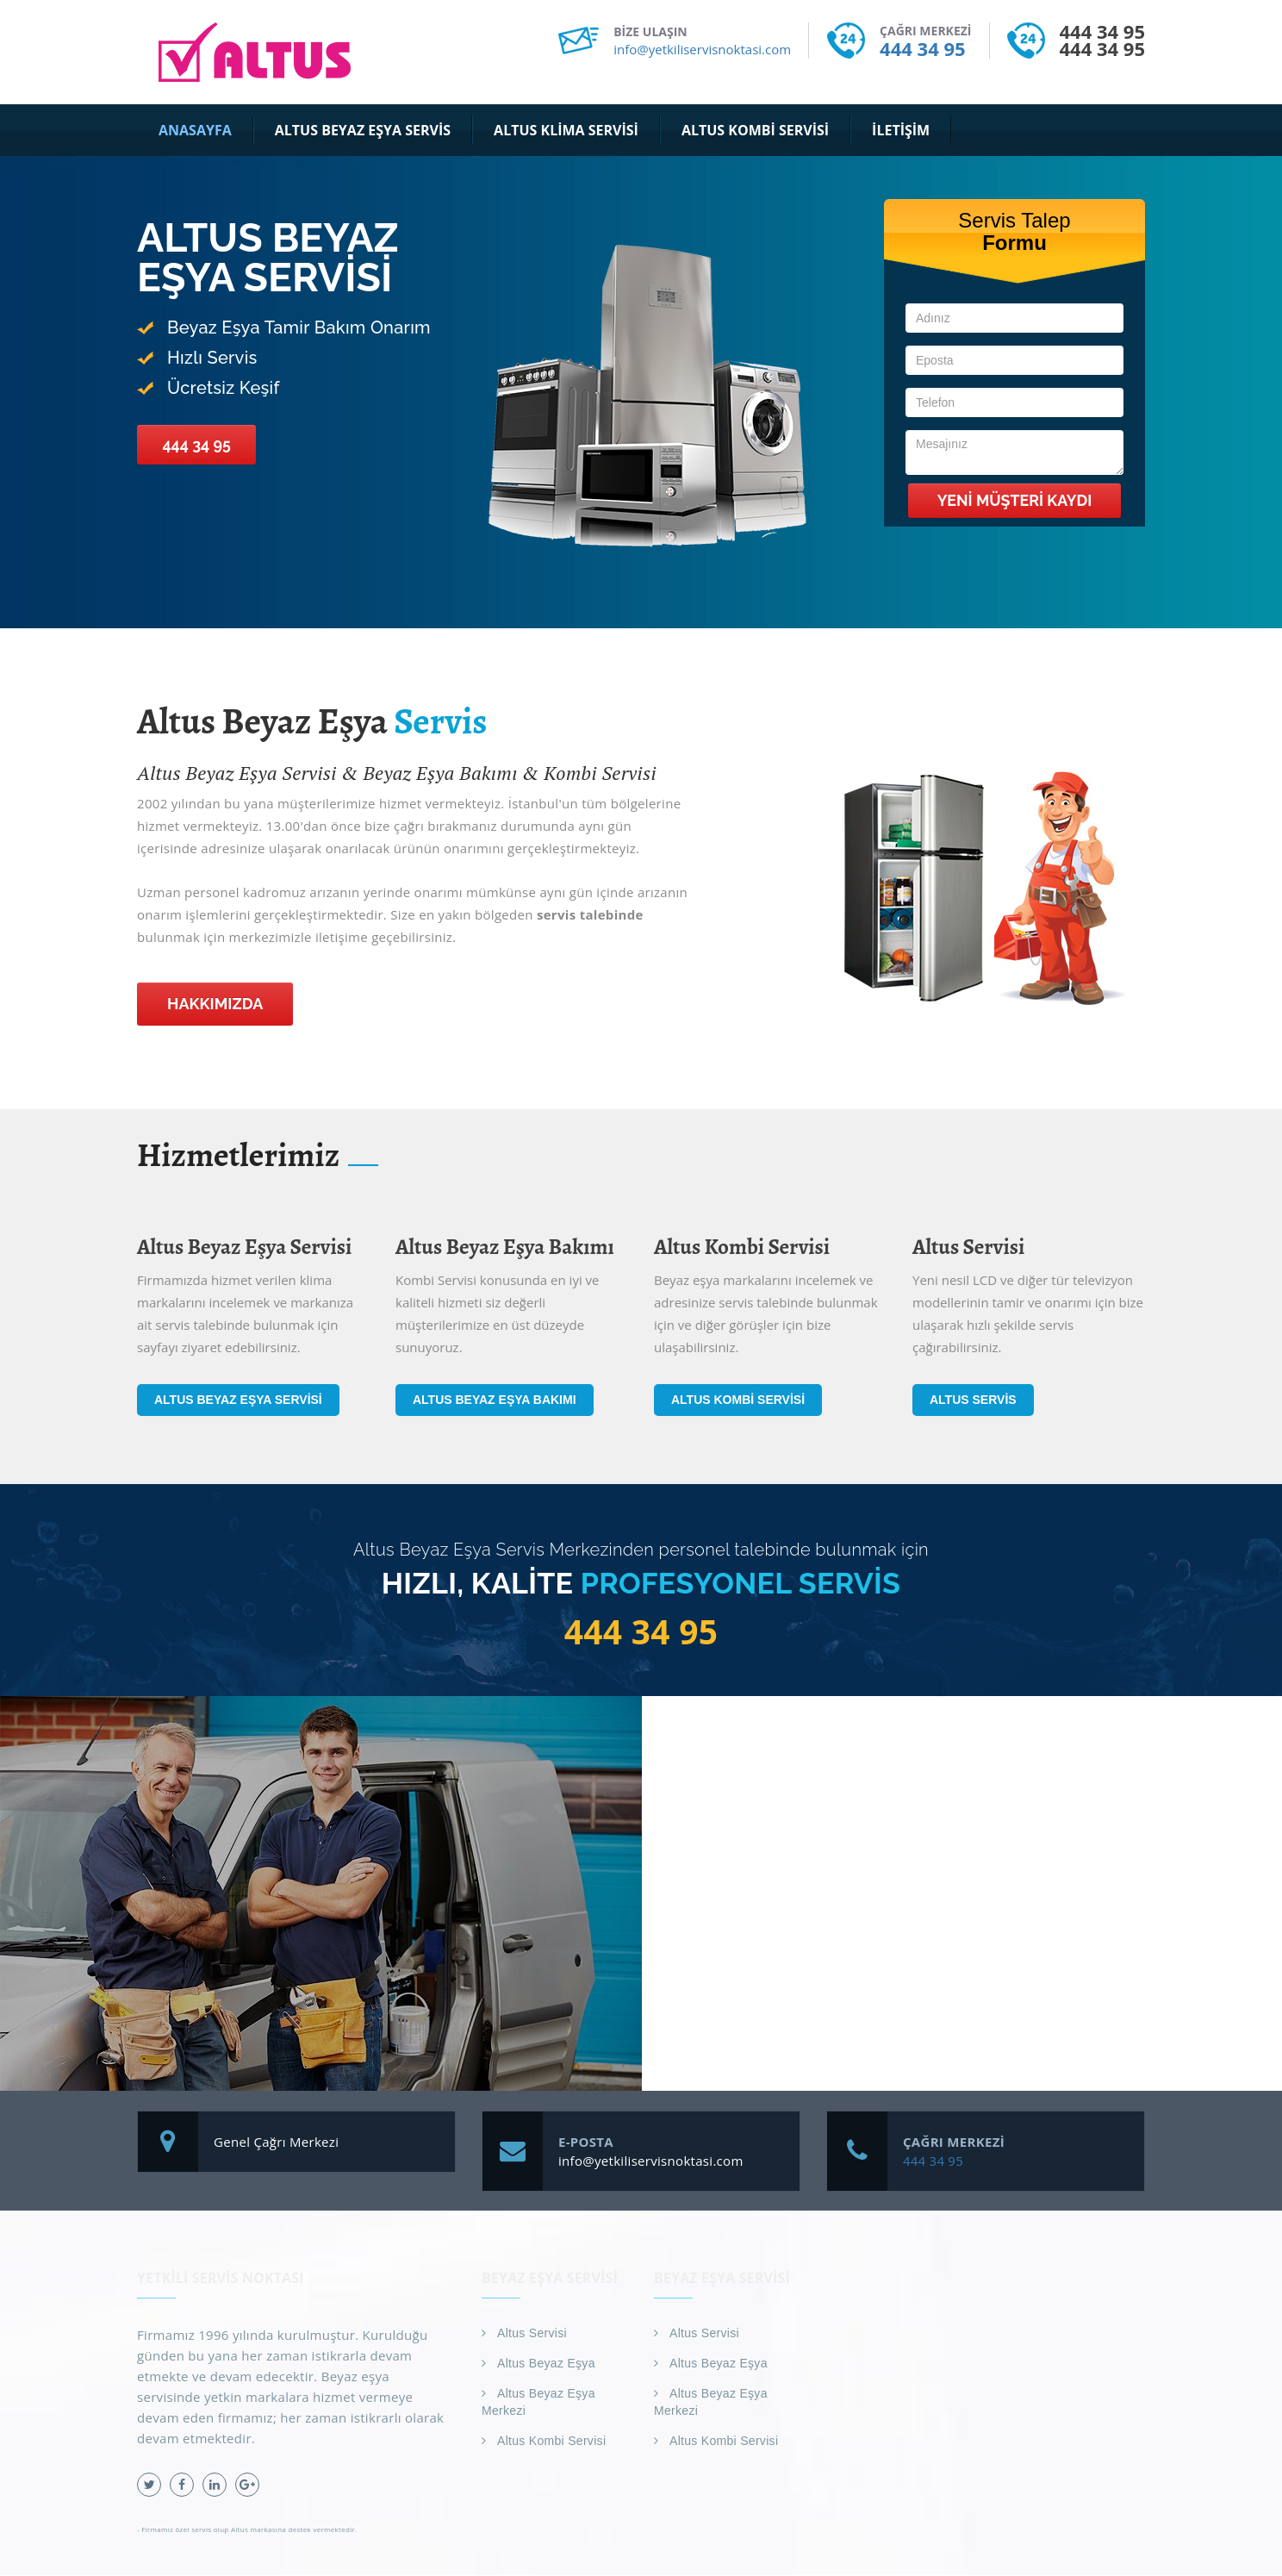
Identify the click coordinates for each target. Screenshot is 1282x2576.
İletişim (901, 130)
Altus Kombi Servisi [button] (755, 130)
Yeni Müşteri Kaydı (1014, 500)
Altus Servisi (532, 2334)
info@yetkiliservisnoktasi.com (702, 49)
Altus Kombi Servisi (738, 1400)
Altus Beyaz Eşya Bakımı (494, 1400)
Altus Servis (973, 1400)
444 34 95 (922, 48)
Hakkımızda (215, 1004)
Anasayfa (195, 130)
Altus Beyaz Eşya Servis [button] (363, 130)
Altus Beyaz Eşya (546, 2364)
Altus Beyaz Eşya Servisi (238, 1400)
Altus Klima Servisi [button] (566, 130)
